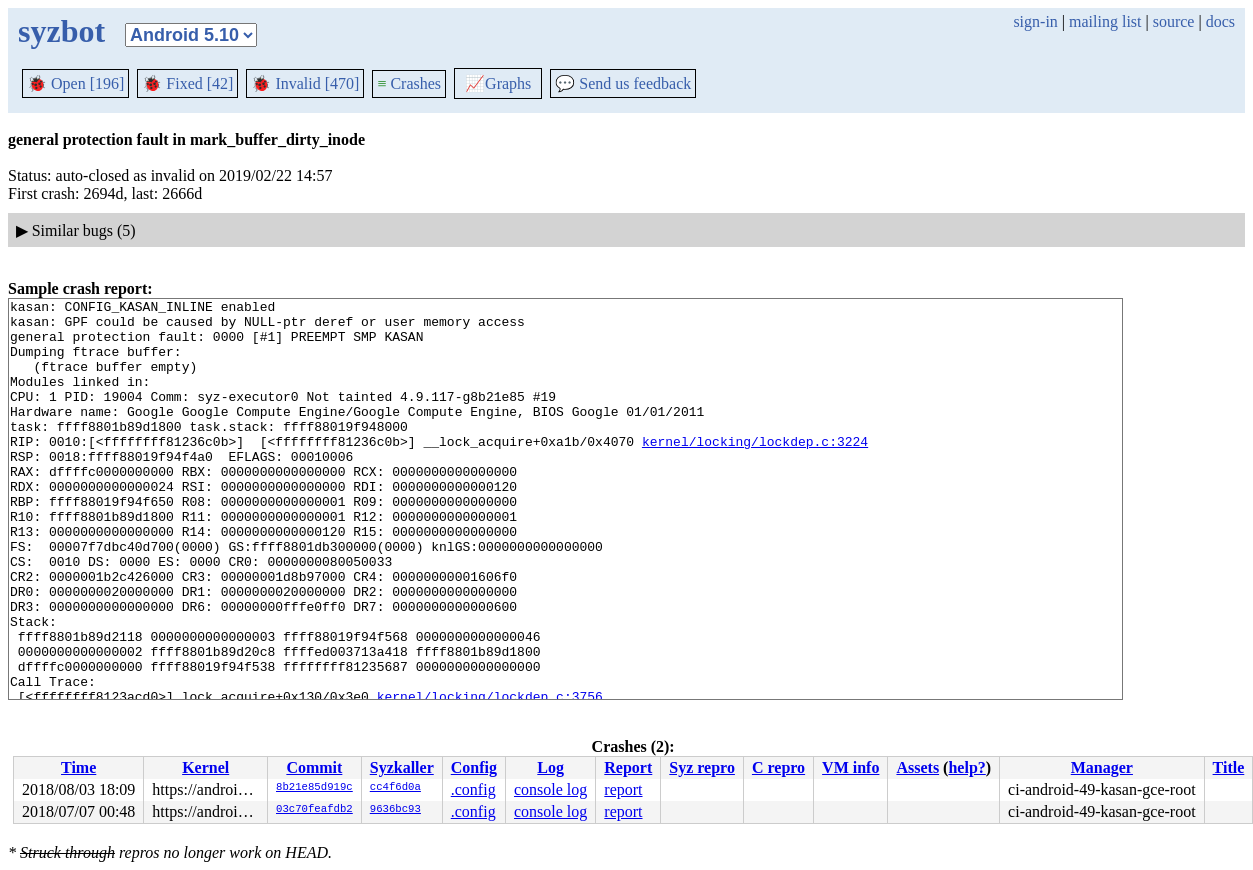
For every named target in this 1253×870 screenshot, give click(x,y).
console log (550, 789)
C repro (778, 767)
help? (966, 767)
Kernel (205, 767)
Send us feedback (623, 83)
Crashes (409, 83)
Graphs (498, 83)
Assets (917, 767)
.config (473, 789)
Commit (314, 767)
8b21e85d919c (314, 788)
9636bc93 (395, 810)
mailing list (1105, 21)
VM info (850, 767)
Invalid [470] (305, 83)
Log (550, 767)
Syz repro (702, 767)
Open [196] (75, 83)
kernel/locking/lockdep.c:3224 (755, 471)
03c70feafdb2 (314, 810)
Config (474, 767)
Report (628, 767)
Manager (1102, 767)
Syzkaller (402, 767)
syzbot (61, 31)
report (623, 789)
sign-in (1035, 21)
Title (1229, 767)
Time (78, 767)
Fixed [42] (187, 83)
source (1174, 21)
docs (1220, 21)
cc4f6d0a (395, 788)
